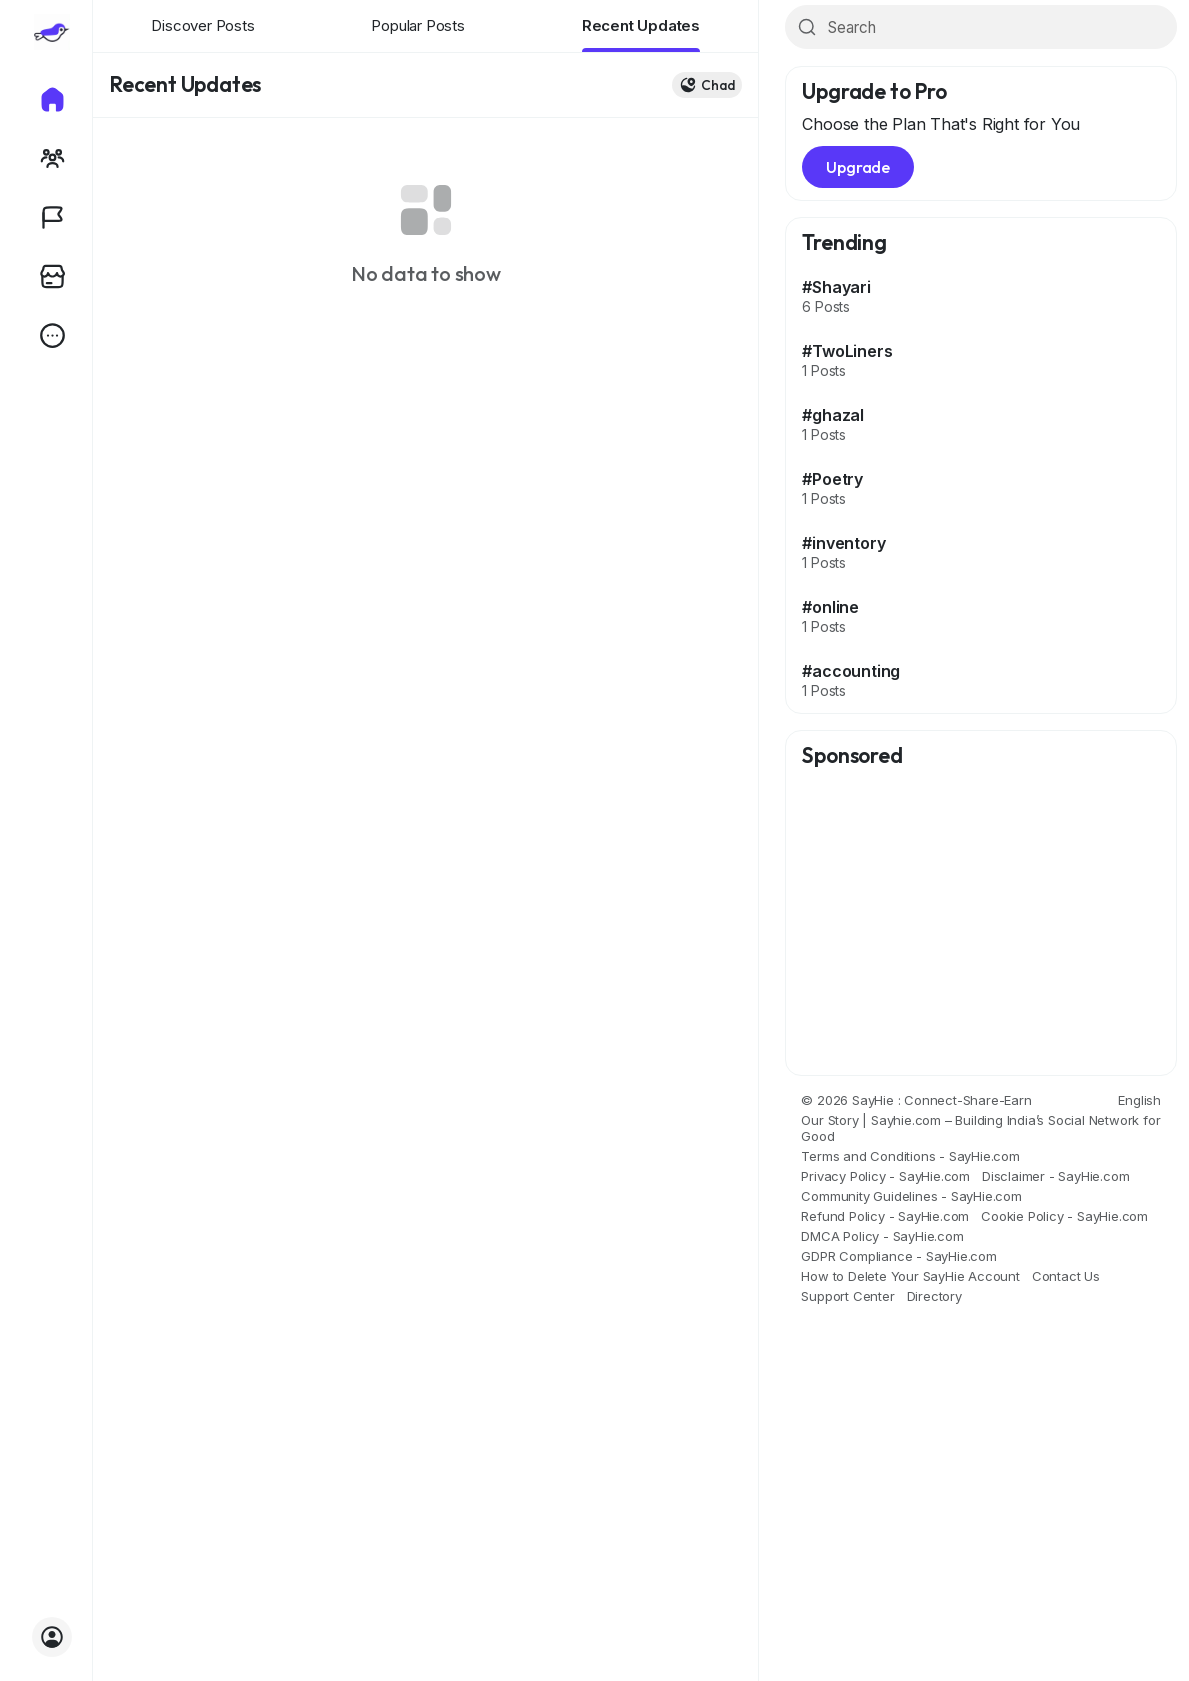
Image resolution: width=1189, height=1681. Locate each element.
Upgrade (858, 167)
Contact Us (1066, 1276)
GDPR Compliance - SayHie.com (898, 1256)
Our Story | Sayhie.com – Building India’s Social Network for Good (980, 1128)
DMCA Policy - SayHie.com (882, 1236)
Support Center (847, 1296)
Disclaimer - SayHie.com (1055, 1176)
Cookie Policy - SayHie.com (1064, 1216)
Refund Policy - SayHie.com (885, 1216)
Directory (934, 1296)
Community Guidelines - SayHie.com (911, 1196)
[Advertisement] (981, 923)
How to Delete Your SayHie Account (910, 1276)
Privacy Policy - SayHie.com (885, 1176)
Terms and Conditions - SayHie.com (910, 1156)
